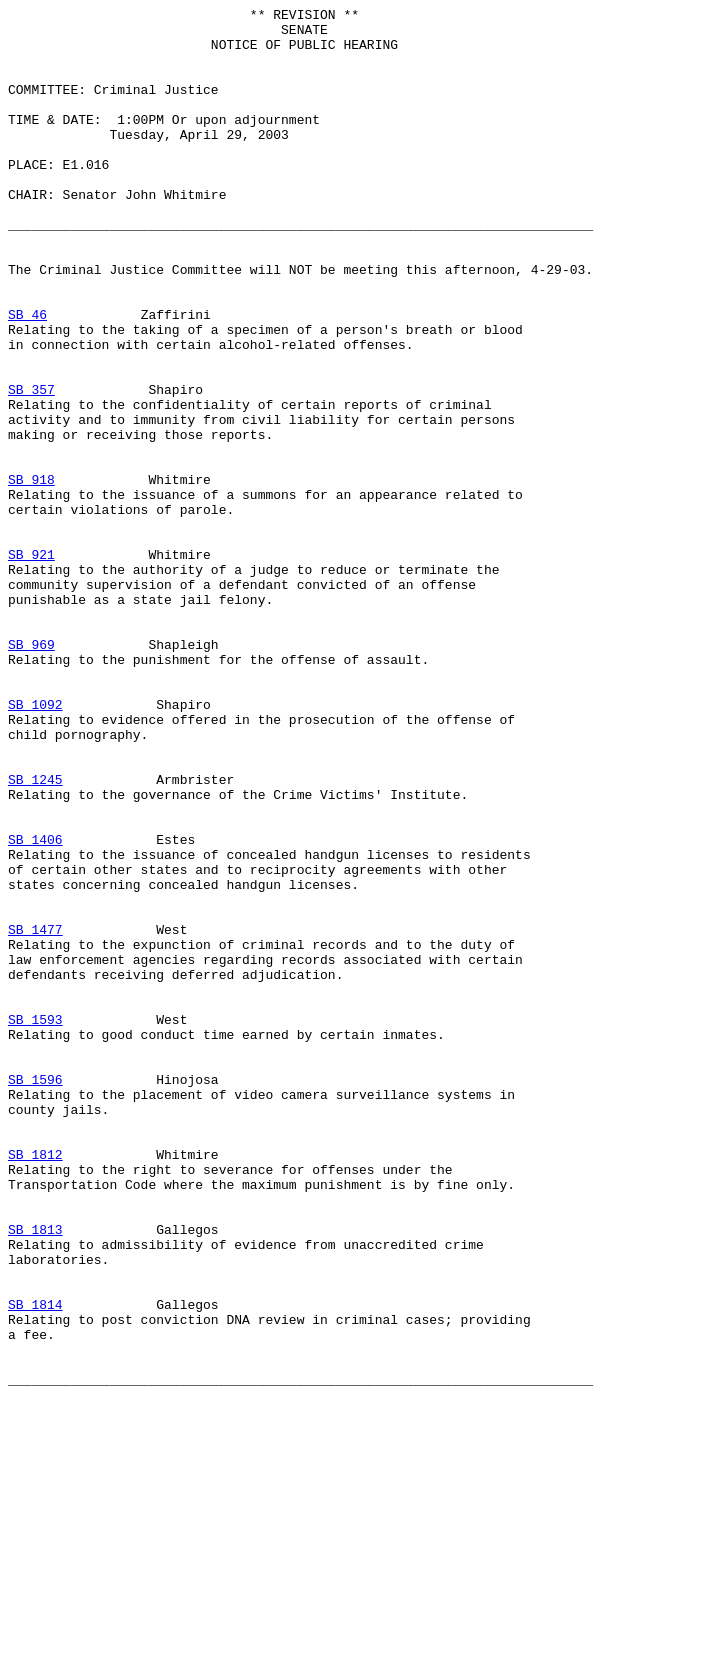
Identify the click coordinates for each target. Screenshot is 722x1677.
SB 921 (31, 665)
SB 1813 (35, 1475)
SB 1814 (35, 1565)
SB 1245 (35, 935)
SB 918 (31, 575)
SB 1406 (35, 1007)
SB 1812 (35, 1385)
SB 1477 (35, 1115)
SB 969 (31, 773)
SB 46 (27, 377)
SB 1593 (35, 1223)
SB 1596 (35, 1295)
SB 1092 (35, 845)
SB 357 (31, 467)
